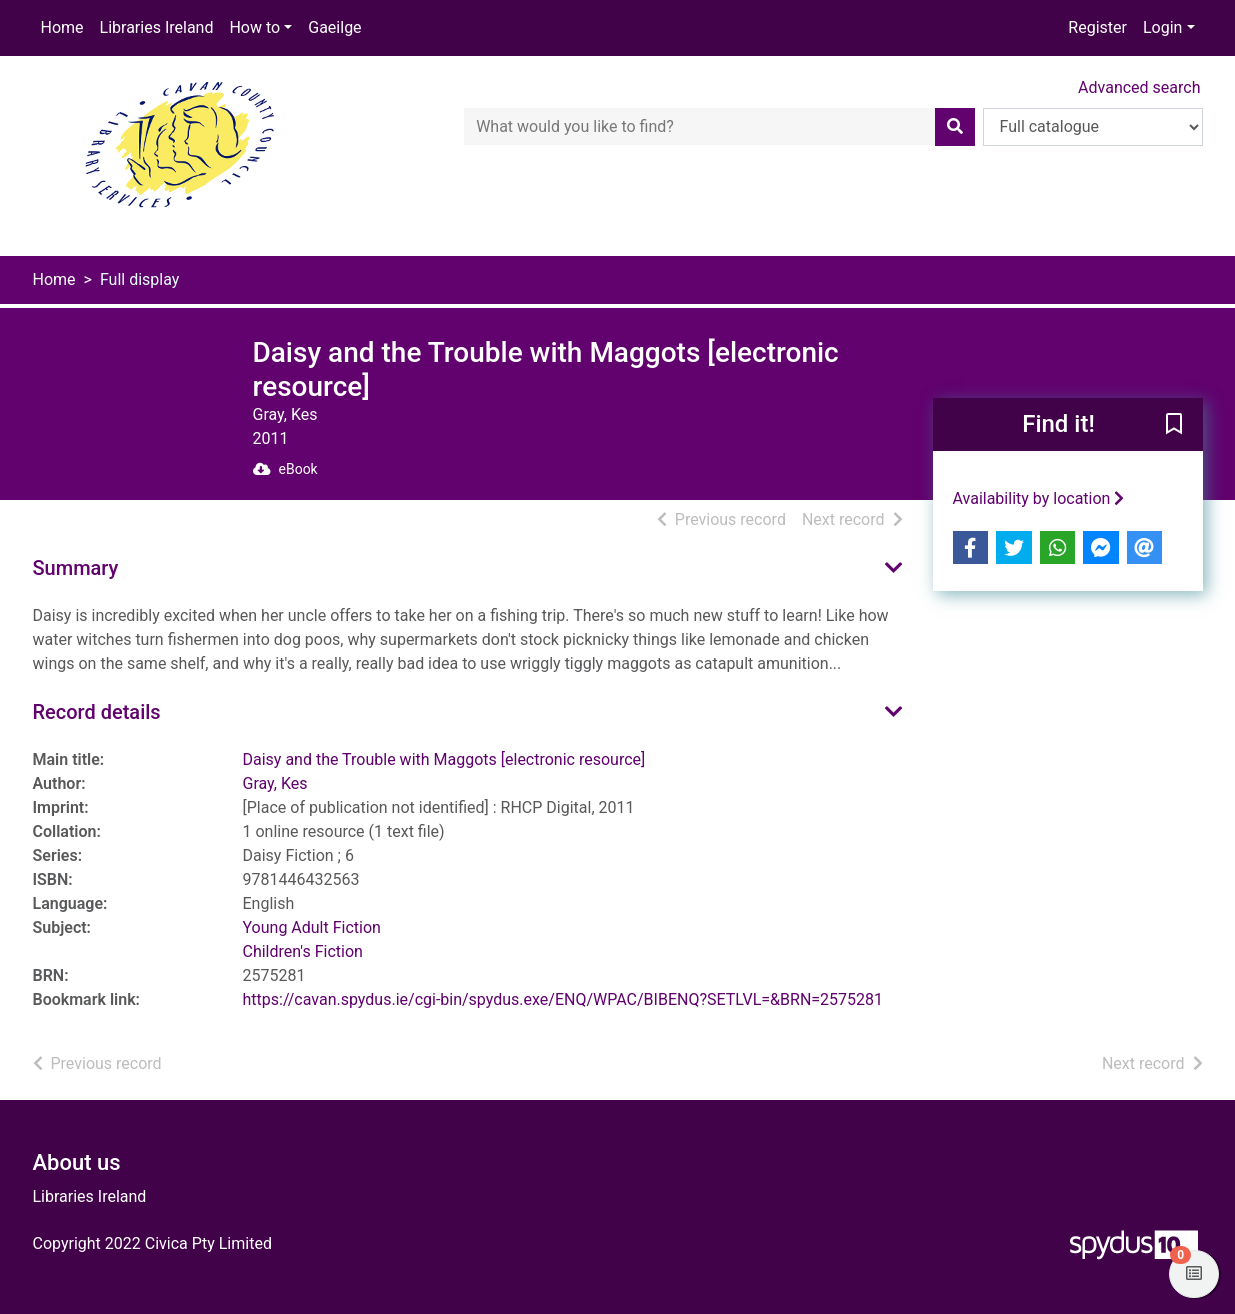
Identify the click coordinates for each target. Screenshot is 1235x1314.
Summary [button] (76, 568)
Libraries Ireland (157, 27)
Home (62, 27)
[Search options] (1093, 127)
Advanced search (1139, 87)
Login (1162, 27)
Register (1097, 27)
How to (254, 27)
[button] (1174, 426)
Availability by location (1039, 498)
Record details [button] (97, 712)
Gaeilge (334, 27)
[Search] (955, 127)
